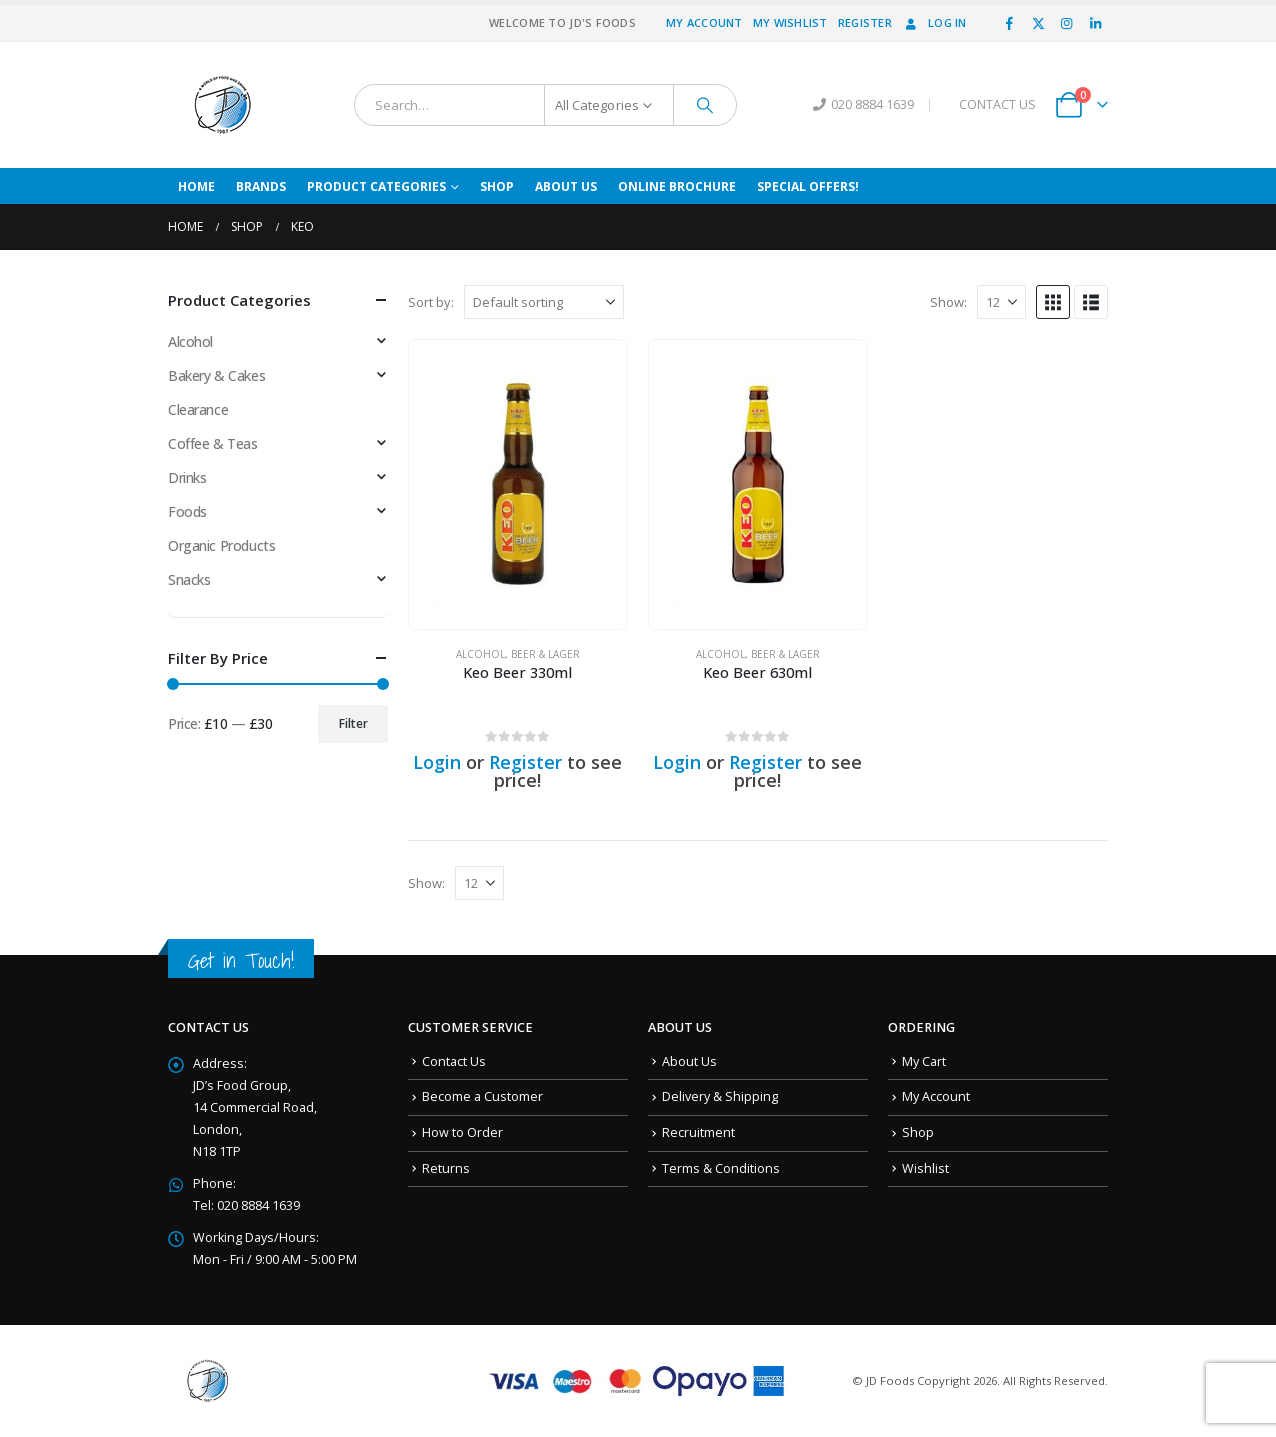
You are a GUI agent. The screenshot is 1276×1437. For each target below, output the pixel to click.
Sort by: (431, 302)
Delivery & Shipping (720, 1096)
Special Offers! (808, 186)
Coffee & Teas (213, 443)
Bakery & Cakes (216, 375)
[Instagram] (1067, 23)
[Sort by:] (544, 302)
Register (865, 22)
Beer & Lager (545, 654)
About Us (566, 186)
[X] (1038, 23)
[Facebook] (1010, 23)
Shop (497, 186)
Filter (353, 723)
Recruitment (698, 1132)
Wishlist (925, 1168)
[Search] (705, 105)
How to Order (462, 1132)
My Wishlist (790, 22)
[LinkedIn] (1095, 23)
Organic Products (221, 545)
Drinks (187, 477)
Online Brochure (677, 186)
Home (196, 186)
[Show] (1001, 302)
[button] (1053, 302)
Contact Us (454, 1061)
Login (437, 762)
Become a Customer (482, 1096)
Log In (934, 22)
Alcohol (480, 654)
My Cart (924, 1061)
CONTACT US (997, 104)
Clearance (198, 409)
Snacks (189, 579)
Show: (948, 302)
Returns (446, 1168)
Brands (261, 186)
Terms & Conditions (721, 1168)
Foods (187, 511)
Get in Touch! (241, 960)
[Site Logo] (223, 105)
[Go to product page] (518, 484)
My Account (704, 22)
